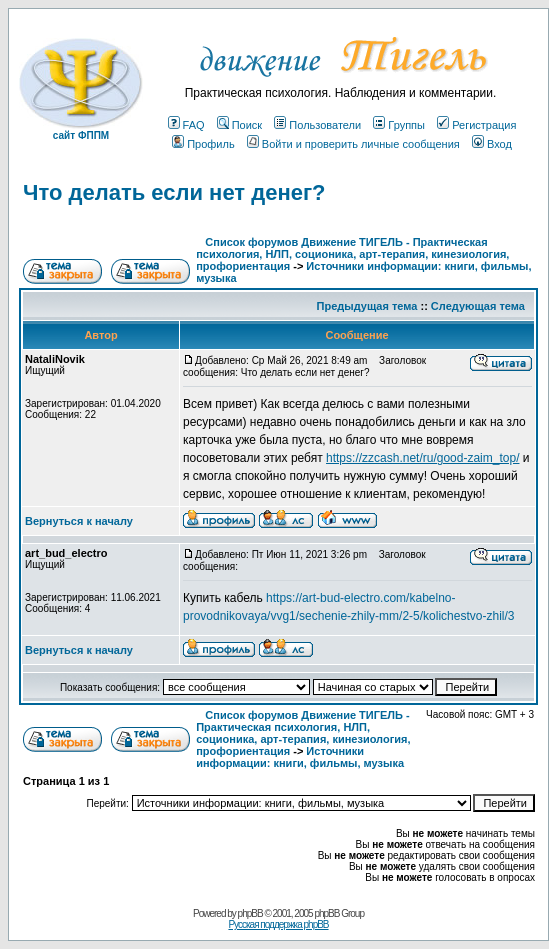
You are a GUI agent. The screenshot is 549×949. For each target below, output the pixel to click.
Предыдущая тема (367, 306)
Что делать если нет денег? (174, 192)
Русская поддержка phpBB (278, 924)
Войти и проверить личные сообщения (353, 144)
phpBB (250, 913)
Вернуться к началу (79, 521)
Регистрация (476, 125)
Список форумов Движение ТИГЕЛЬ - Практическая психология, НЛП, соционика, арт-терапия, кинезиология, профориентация (352, 254)
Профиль (203, 144)
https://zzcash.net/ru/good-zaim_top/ (422, 458)
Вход (492, 144)
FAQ (186, 125)
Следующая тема (478, 306)
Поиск (239, 125)
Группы (399, 125)
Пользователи (317, 125)
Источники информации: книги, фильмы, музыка (300, 757)
